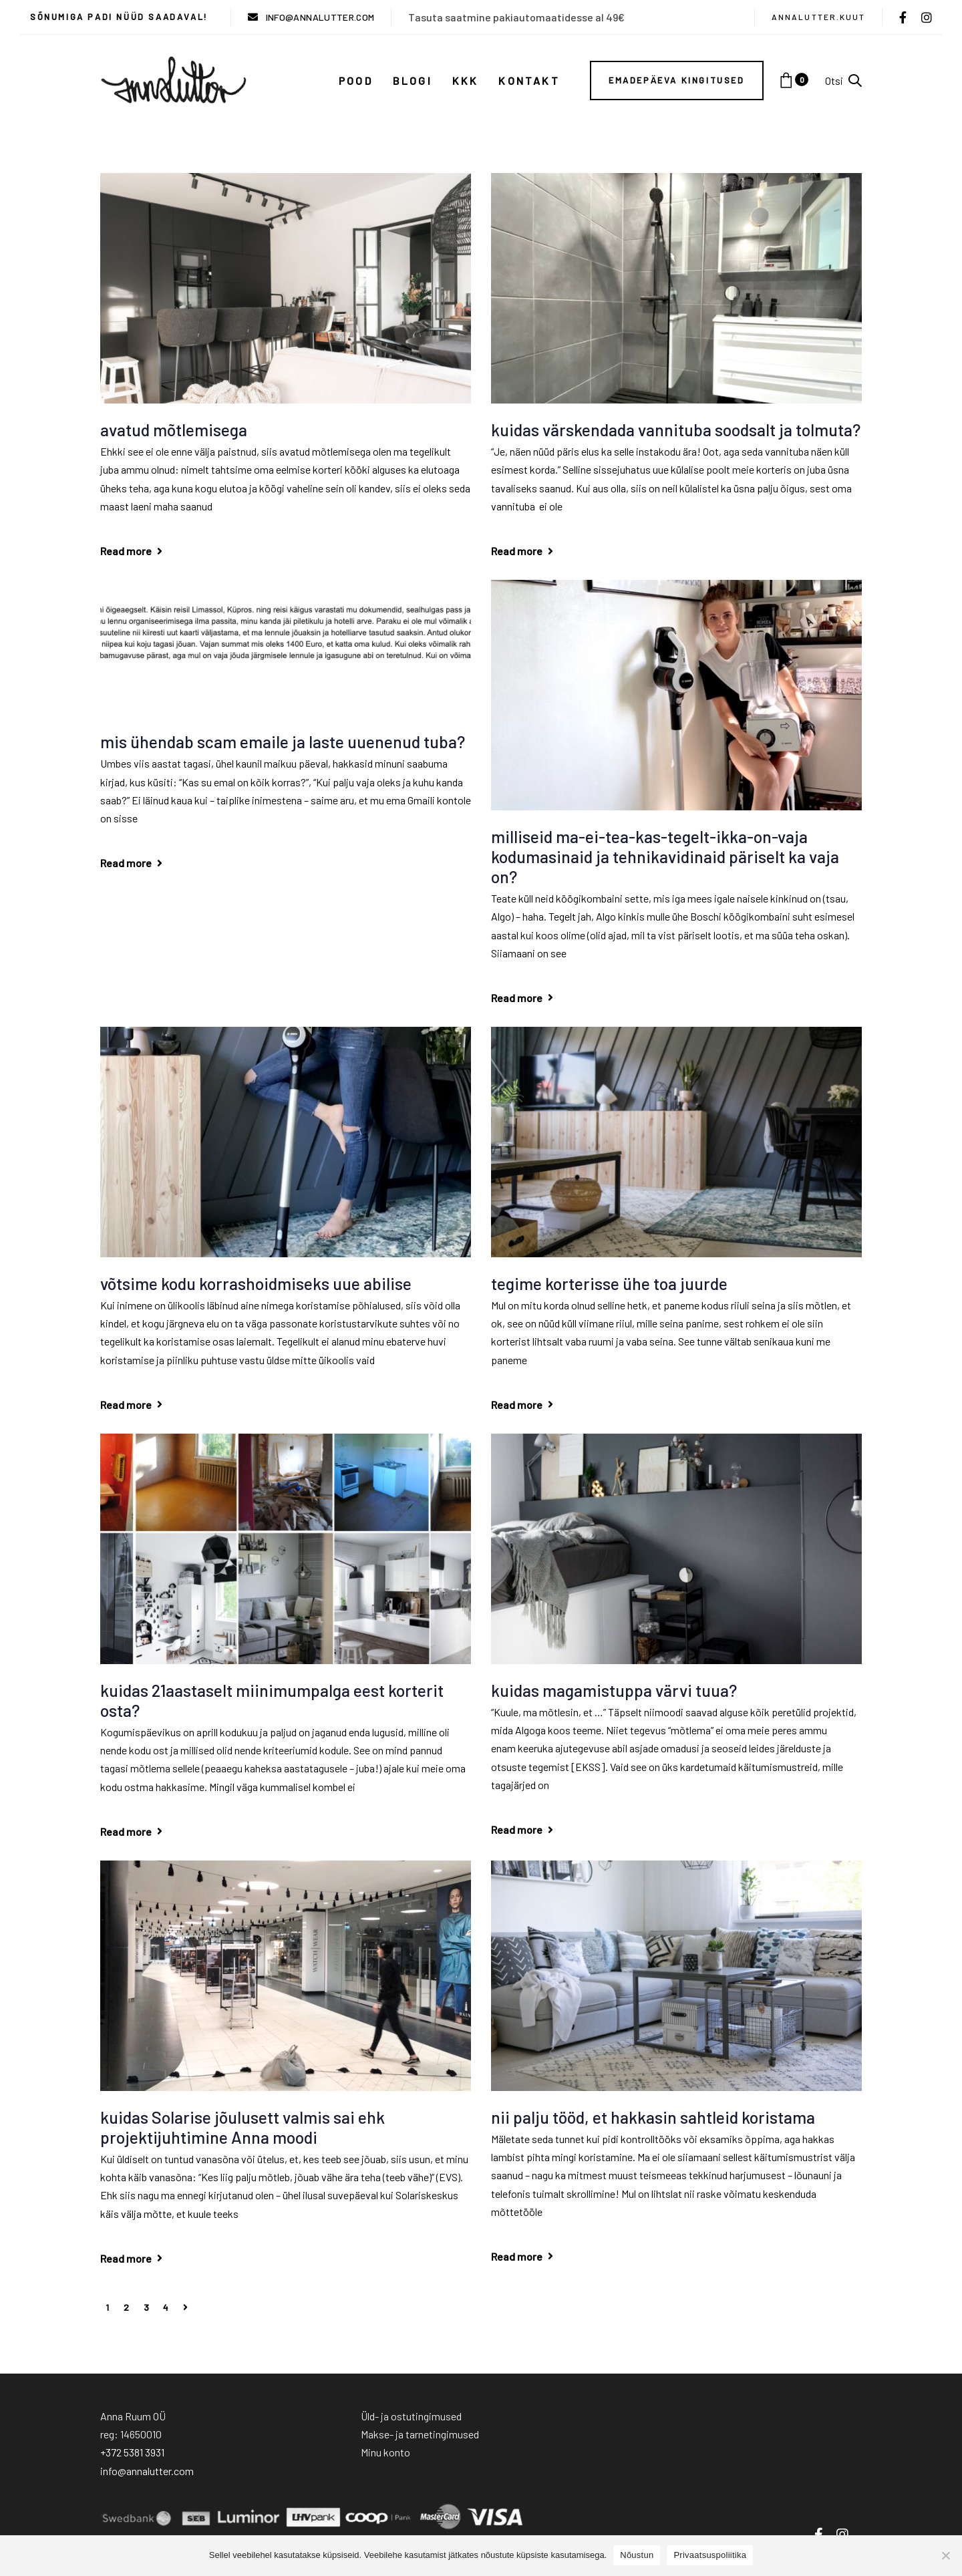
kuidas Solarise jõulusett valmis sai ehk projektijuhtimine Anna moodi (242, 2127)
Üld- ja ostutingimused (411, 2416)
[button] (843, 80)
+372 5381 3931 (132, 2452)
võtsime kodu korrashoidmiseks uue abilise (256, 1283)
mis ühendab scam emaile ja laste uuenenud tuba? (282, 742)
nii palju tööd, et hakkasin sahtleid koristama (653, 2117)
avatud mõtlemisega (173, 430)
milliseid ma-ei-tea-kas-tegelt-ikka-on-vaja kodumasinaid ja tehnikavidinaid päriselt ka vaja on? (665, 856)
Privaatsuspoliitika (709, 2555)
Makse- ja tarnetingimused (420, 2434)
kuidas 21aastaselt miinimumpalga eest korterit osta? (272, 1700)
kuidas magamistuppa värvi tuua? (614, 1690)
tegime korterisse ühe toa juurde (609, 1283)
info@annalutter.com (147, 2470)
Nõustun (636, 2555)
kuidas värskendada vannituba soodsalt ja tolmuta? (675, 430)
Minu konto (385, 2452)
